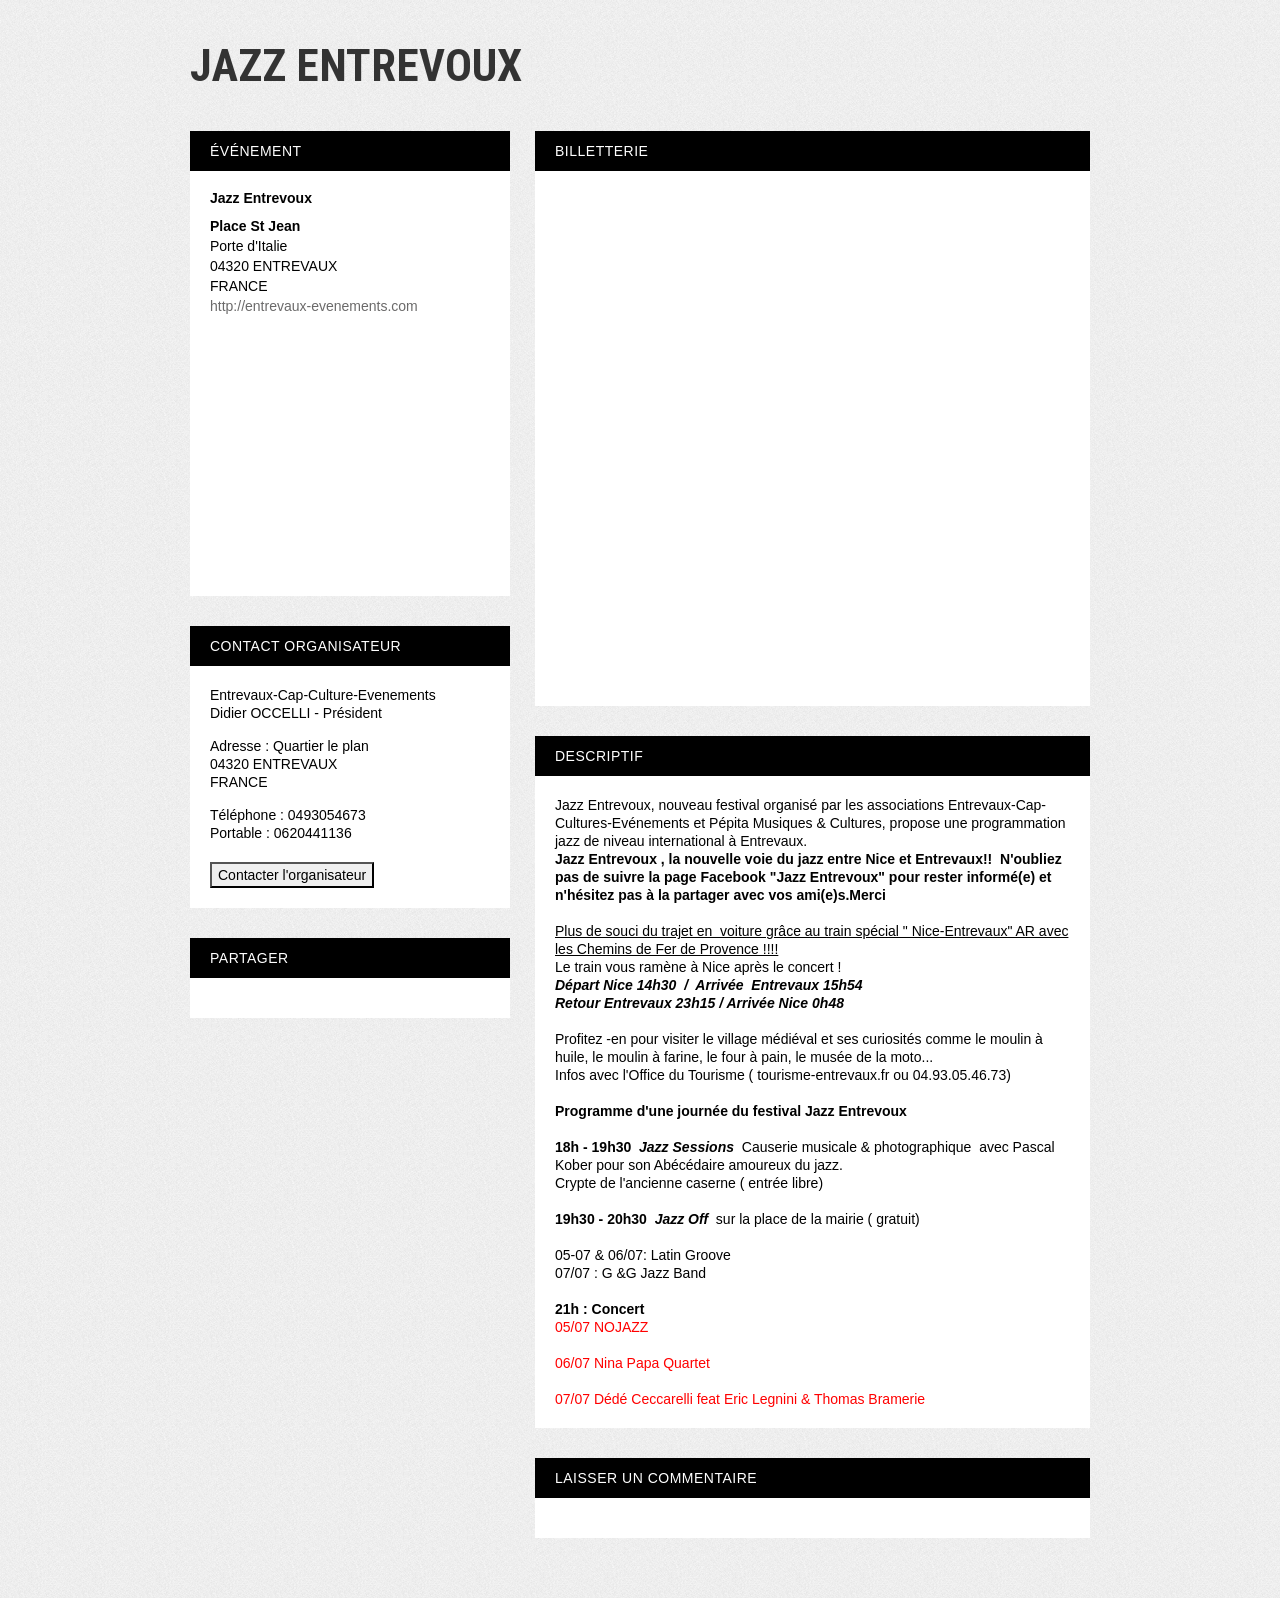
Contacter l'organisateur (292, 875)
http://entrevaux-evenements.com (314, 306)
